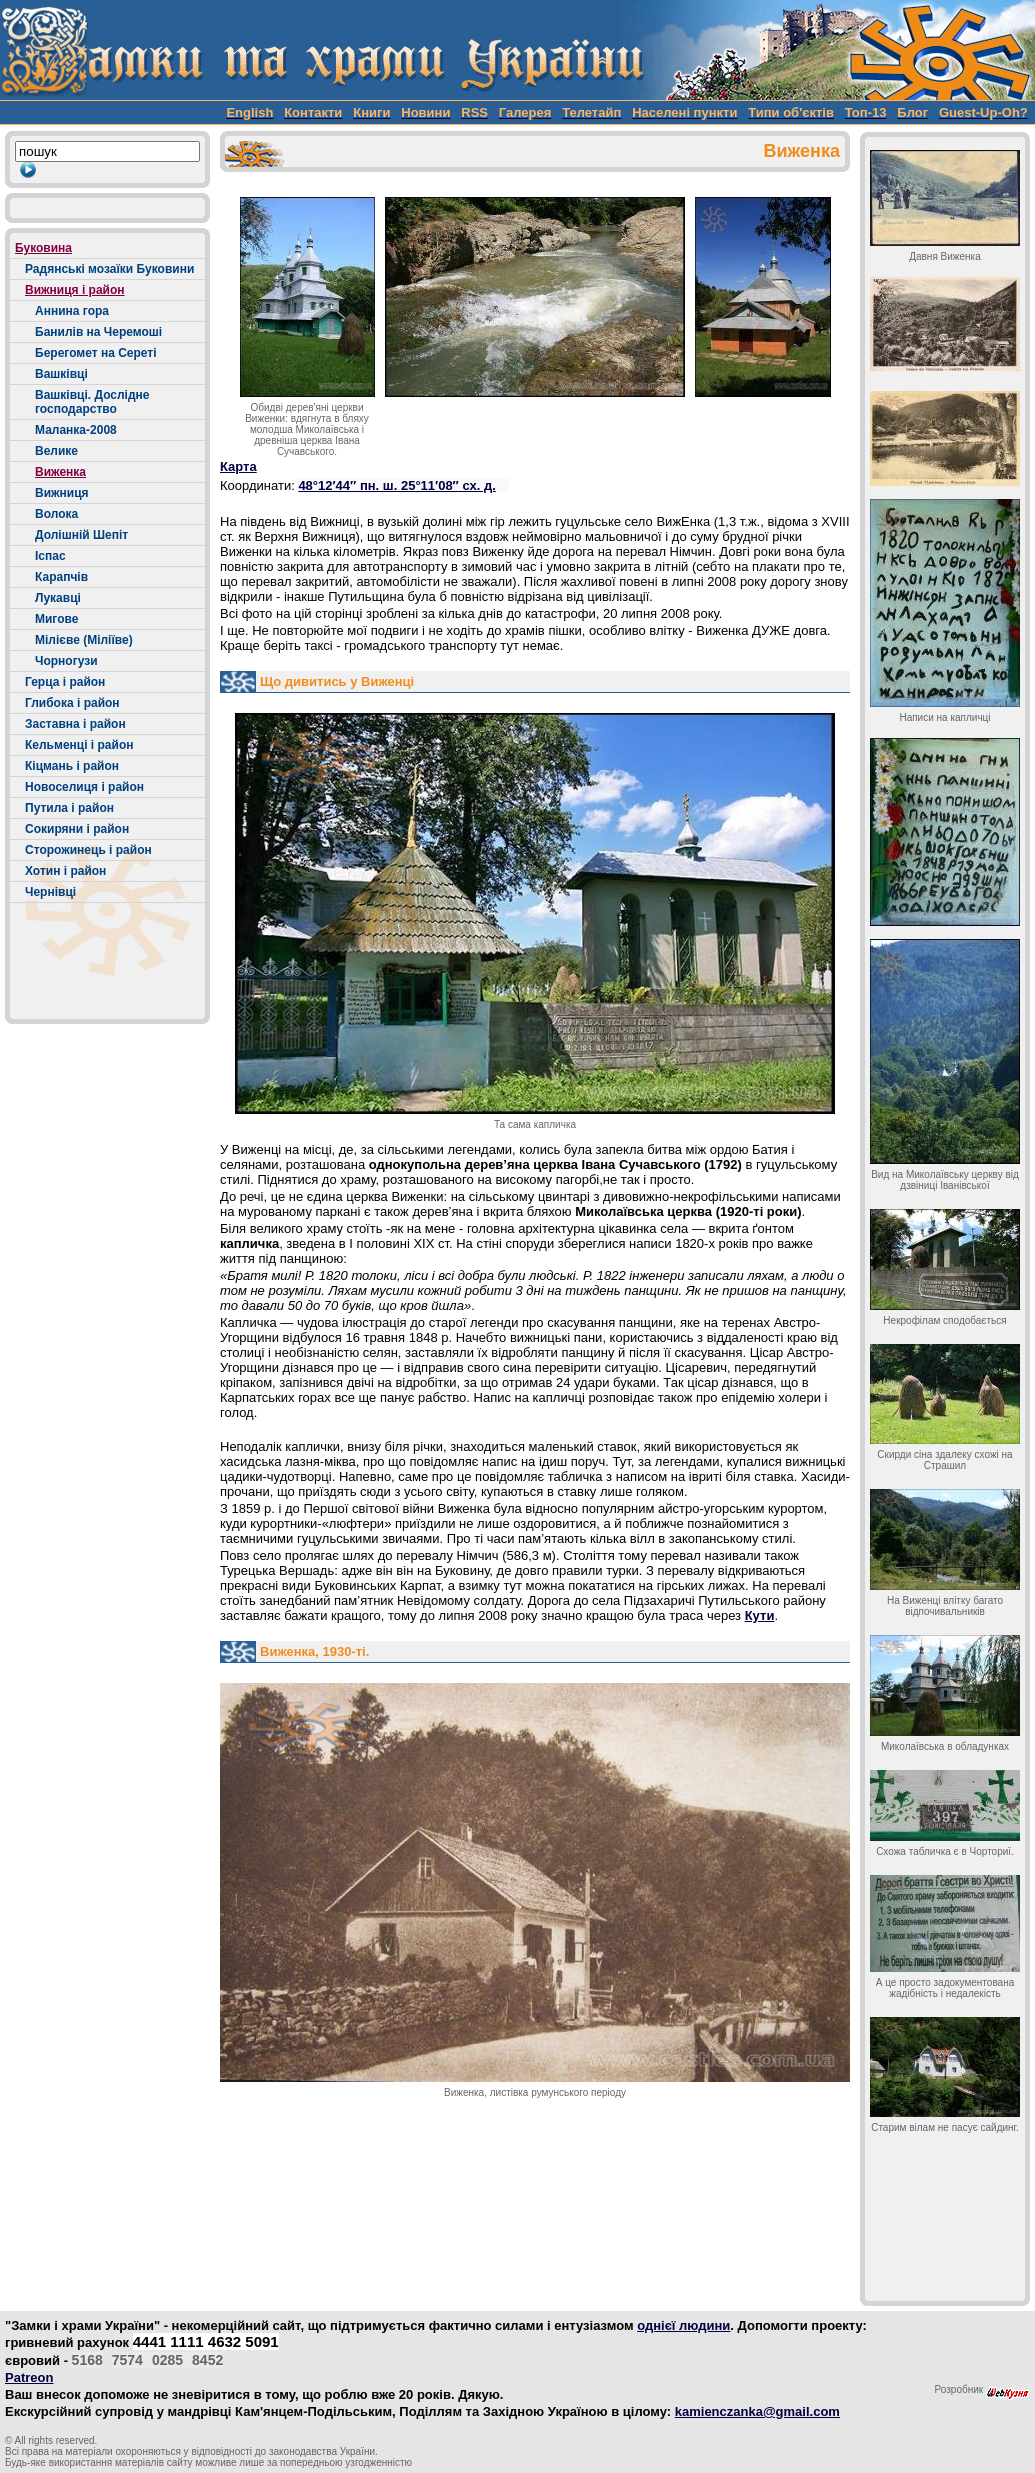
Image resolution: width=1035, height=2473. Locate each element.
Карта (238, 466)
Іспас (50, 556)
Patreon (29, 2377)
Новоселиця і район (84, 787)
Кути (760, 1615)
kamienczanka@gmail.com (757, 2411)
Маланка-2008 (76, 430)
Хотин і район (65, 871)
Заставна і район (75, 724)
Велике (56, 451)
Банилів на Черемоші (98, 332)
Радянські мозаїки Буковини (109, 269)
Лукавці (58, 598)
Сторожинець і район (88, 850)
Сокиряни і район (77, 829)
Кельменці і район (79, 745)
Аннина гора (72, 311)
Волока (56, 514)
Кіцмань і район (72, 766)
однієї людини (683, 2325)
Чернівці (50, 892)
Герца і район (65, 682)
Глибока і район (72, 703)
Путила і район (69, 808)
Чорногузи (66, 661)
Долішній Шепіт (81, 535)
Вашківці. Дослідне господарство (92, 402)
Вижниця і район (75, 290)
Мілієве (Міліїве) (84, 640)
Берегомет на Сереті (96, 353)
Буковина (43, 248)
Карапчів (61, 577)
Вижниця (62, 493)
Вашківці (61, 374)
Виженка (60, 472)
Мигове (56, 619)
